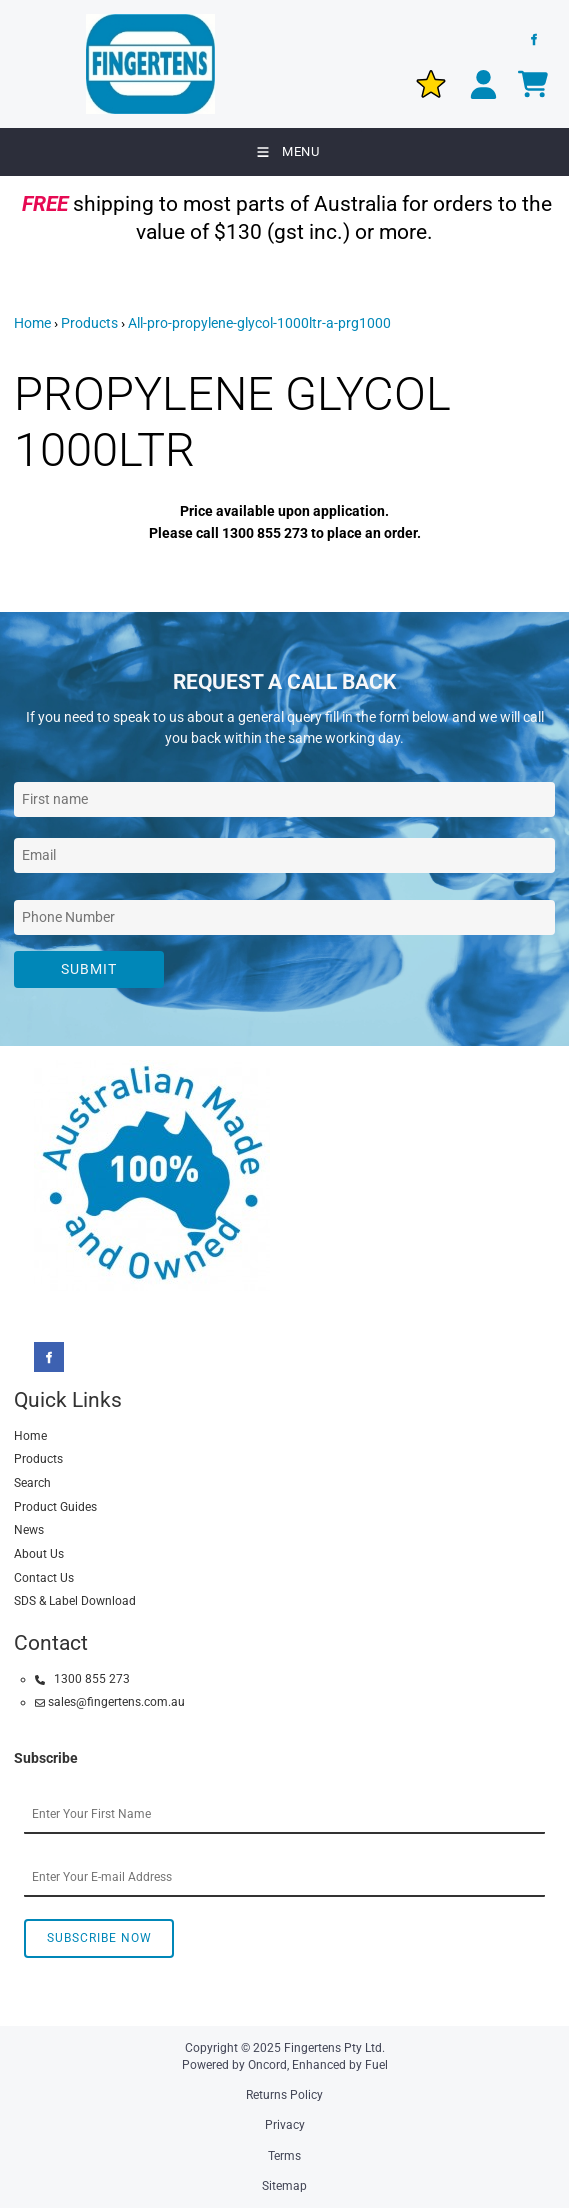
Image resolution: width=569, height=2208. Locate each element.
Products (89, 323)
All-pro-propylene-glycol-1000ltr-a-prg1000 (259, 323)
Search (32, 1483)
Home (32, 323)
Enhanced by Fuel (340, 2065)
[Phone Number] (284, 917)
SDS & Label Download (75, 1601)
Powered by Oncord (234, 2065)
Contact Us (44, 1578)
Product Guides (55, 1507)
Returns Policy (284, 2095)
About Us (39, 1554)
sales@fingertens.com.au (110, 1702)
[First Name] (284, 799)
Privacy (285, 2125)
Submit (89, 969)
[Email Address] (284, 855)
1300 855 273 (82, 1679)
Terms (284, 2156)
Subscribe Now (99, 1938)
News (29, 1530)
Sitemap (284, 2186)
